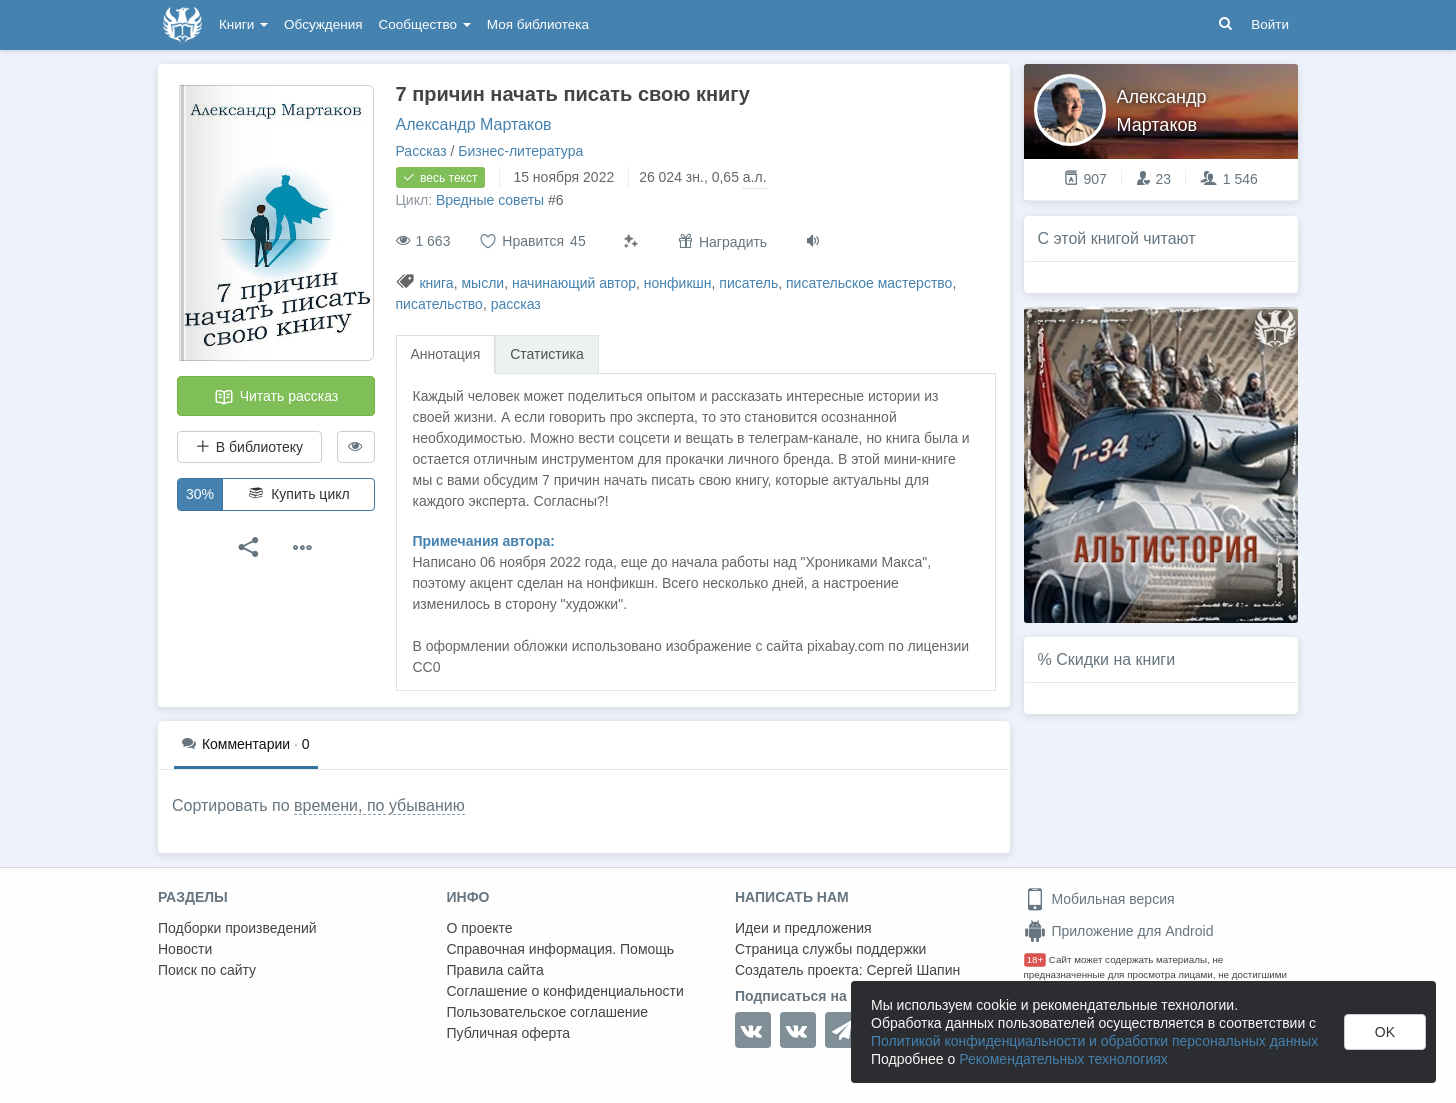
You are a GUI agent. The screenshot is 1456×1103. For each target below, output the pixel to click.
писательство (439, 304)
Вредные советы (490, 200)
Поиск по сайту (207, 970)
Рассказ (421, 151)
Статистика (547, 354)
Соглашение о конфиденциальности (565, 991)
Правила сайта (495, 970)
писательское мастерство (869, 283)
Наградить (722, 241)
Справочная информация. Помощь (561, 949)
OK (1385, 1032)
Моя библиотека (538, 24)
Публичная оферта (509, 1033)
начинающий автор (574, 283)
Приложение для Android (1119, 931)
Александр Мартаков (474, 124)
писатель (748, 283)
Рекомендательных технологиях (1063, 1059)
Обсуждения (323, 24)
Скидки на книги (1115, 659)
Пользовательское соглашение (548, 1012)
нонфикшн (678, 283)
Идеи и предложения (803, 928)
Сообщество (425, 24)
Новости (185, 949)
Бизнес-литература (520, 151)
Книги (243, 24)
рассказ (516, 304)
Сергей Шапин (913, 970)
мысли (482, 283)
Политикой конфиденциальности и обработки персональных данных (1094, 1041)
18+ (1035, 959)
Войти (1270, 24)
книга (436, 283)
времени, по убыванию (379, 805)
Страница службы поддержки (830, 949)
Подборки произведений (237, 928)
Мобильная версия (1099, 899)
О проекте (480, 928)
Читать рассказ (276, 397)
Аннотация (446, 354)
